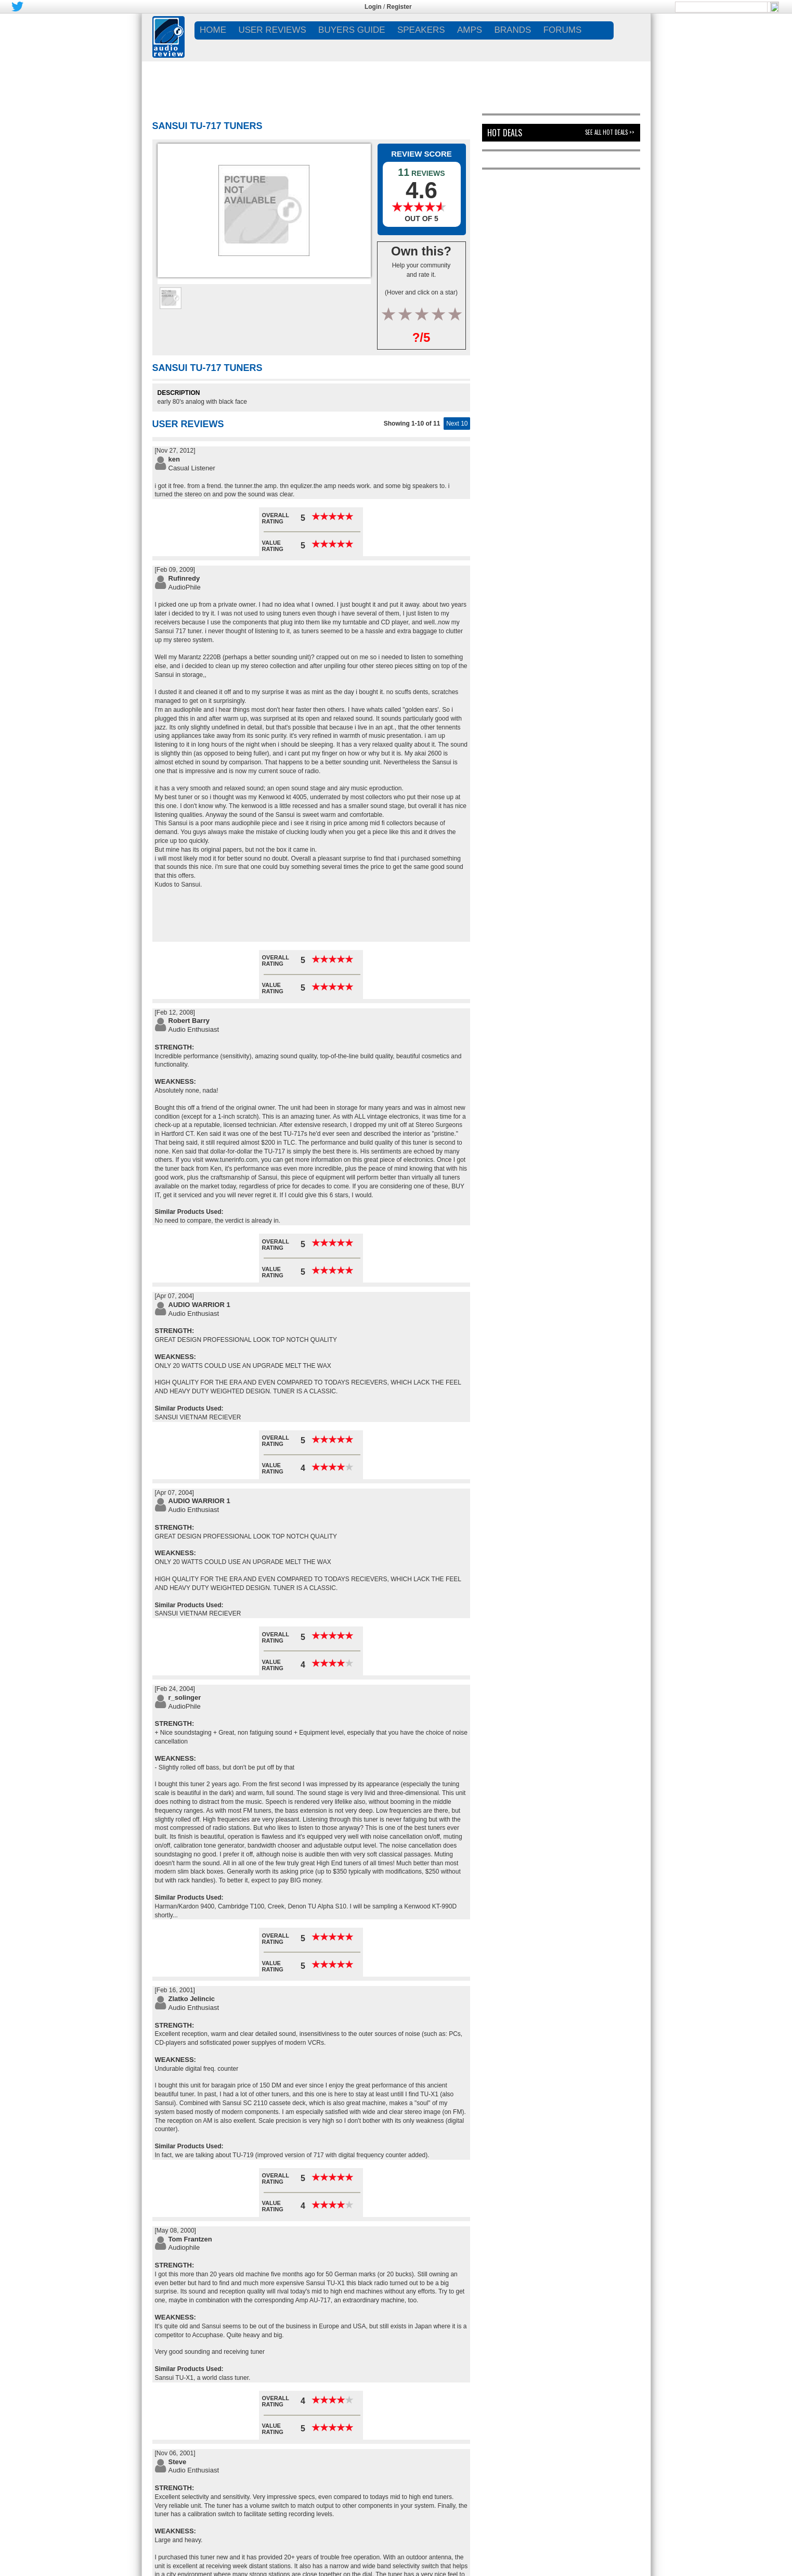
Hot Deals (504, 132)
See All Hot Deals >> (609, 132)
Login (373, 6)
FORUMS (562, 30)
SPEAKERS (421, 30)
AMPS (469, 30)
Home (213, 30)
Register (399, 6)
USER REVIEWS (272, 30)
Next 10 (457, 423)
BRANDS (512, 30)
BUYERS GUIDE (351, 30)
